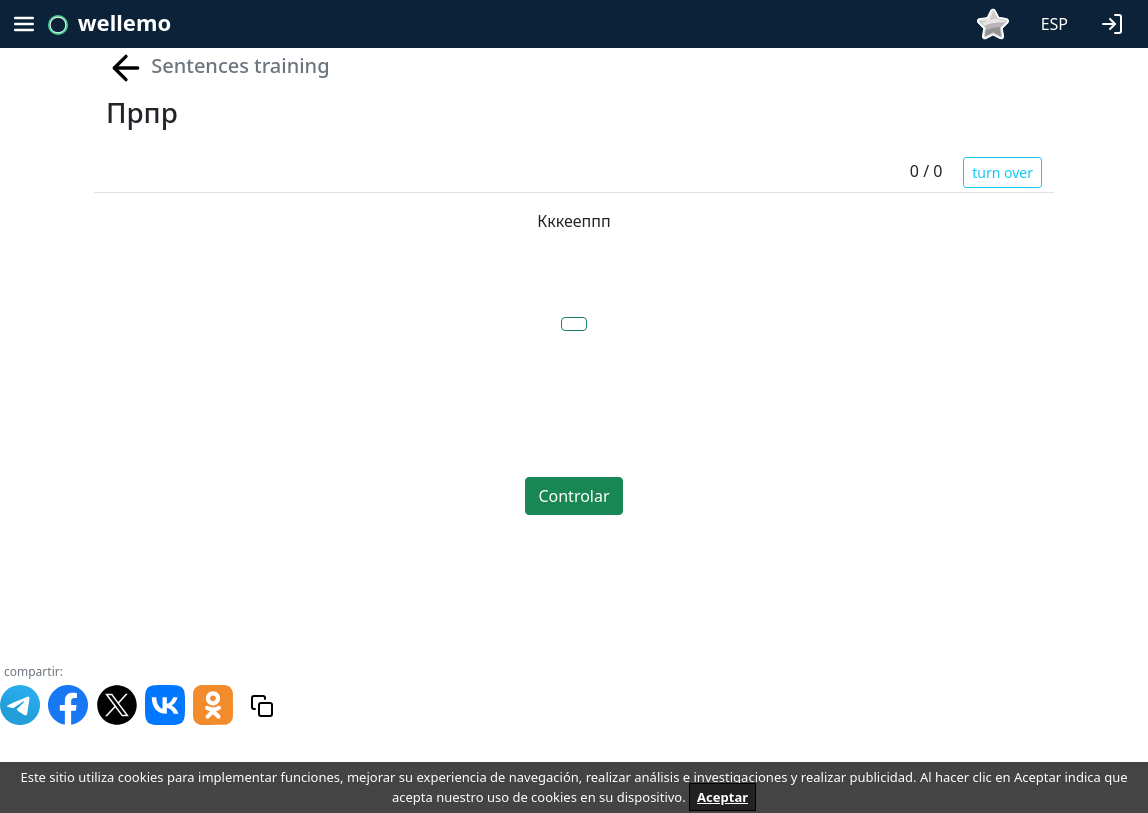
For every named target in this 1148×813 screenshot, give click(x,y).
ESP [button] (1054, 24)
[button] (1116, 22)
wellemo (124, 22)
